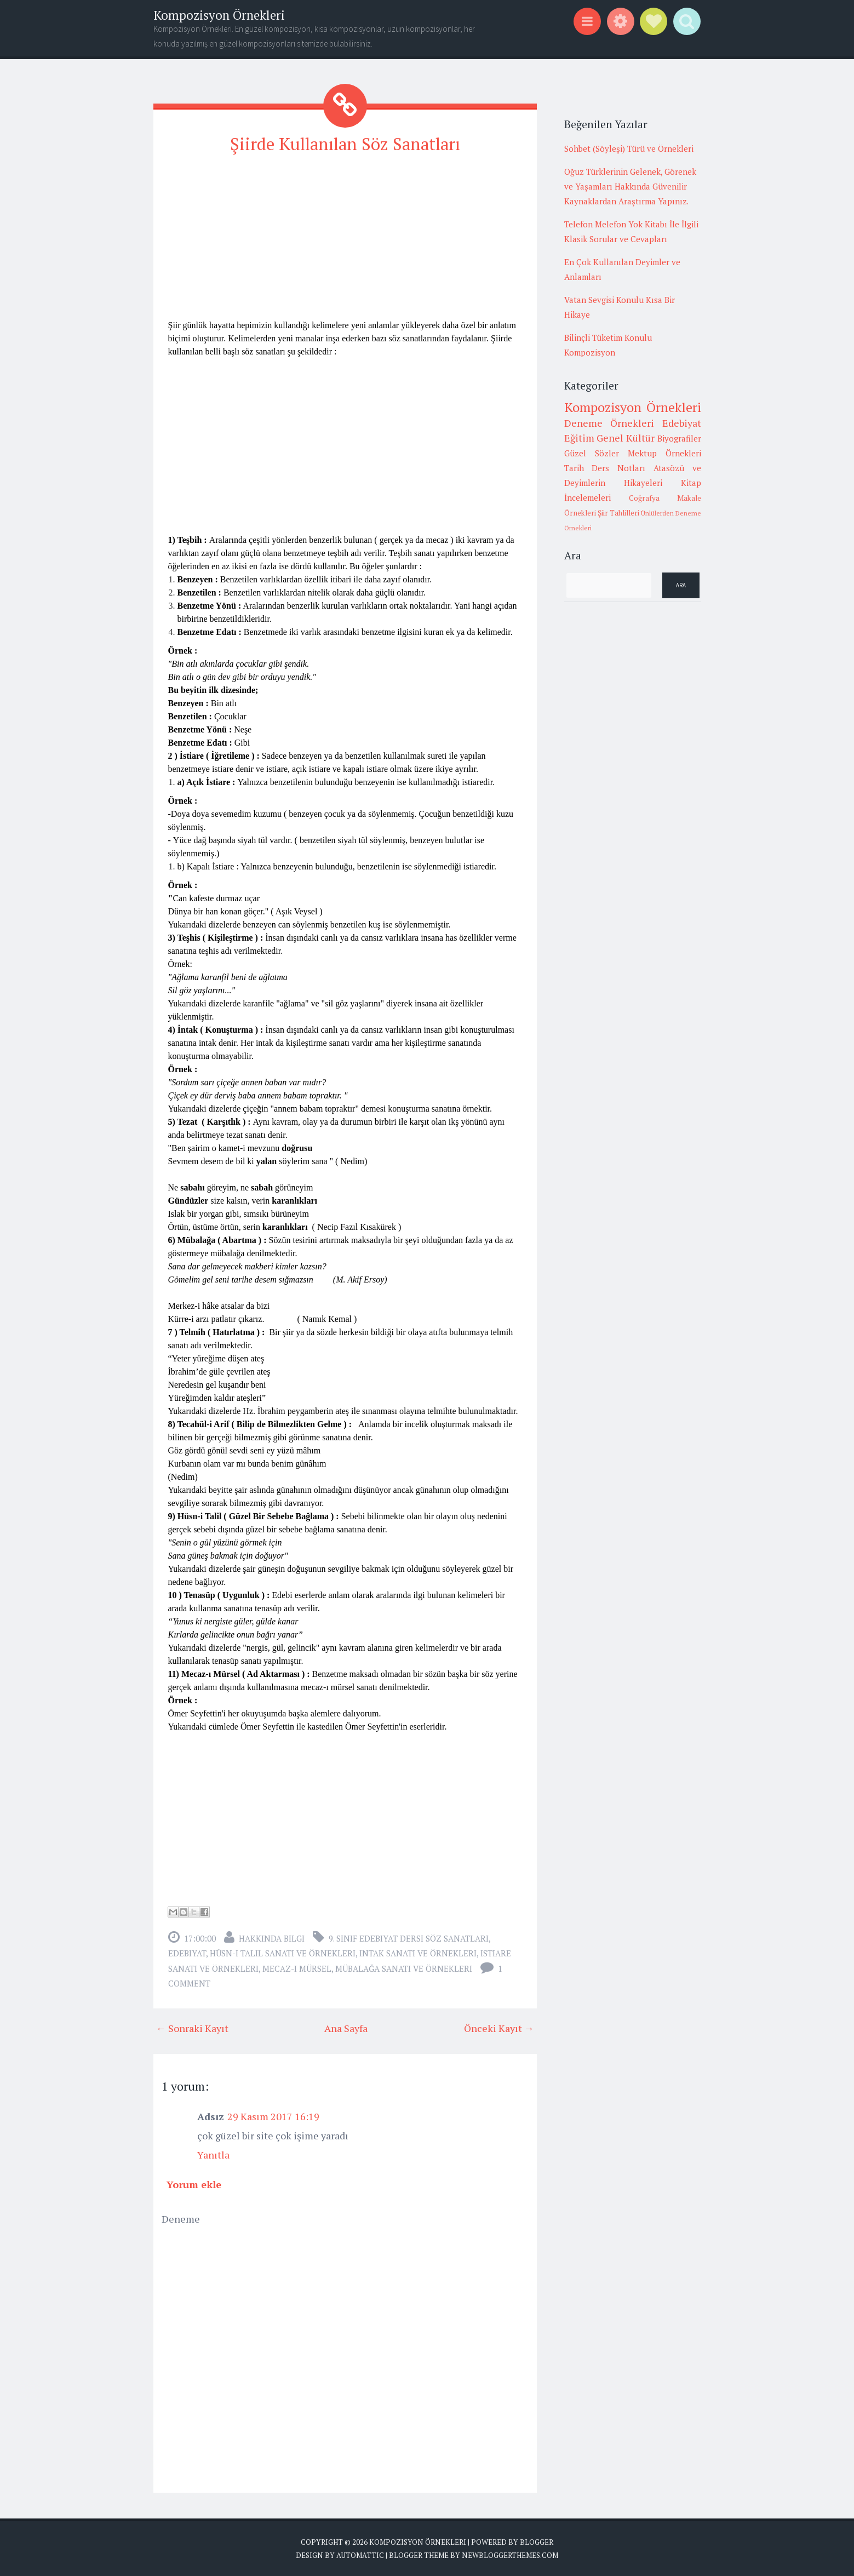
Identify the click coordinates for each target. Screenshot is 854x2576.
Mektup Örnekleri (664, 453)
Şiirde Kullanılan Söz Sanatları (345, 143)
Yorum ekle (194, 2183)
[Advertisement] (345, 241)
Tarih (574, 467)
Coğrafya (644, 498)
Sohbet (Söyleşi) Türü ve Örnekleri (628, 148)
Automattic (360, 2554)
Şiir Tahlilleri (618, 513)
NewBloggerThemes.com (510, 2554)
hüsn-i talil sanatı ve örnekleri (283, 1952)
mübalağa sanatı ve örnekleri (403, 1967)
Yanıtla (213, 2154)
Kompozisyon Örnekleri (219, 15)
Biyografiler (679, 438)
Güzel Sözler (591, 453)
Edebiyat (187, 1952)
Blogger (536, 2541)
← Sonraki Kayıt (192, 2027)
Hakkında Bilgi (272, 1937)
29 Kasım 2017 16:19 (273, 2115)
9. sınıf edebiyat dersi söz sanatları (409, 1937)
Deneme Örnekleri (609, 423)
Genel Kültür (626, 437)
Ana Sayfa (346, 2027)
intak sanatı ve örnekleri (418, 1952)
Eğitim (579, 437)
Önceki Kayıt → (499, 2027)
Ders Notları (618, 467)
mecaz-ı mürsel (296, 1967)
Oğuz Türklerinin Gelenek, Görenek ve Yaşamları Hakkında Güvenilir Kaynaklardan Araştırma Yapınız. (630, 186)
